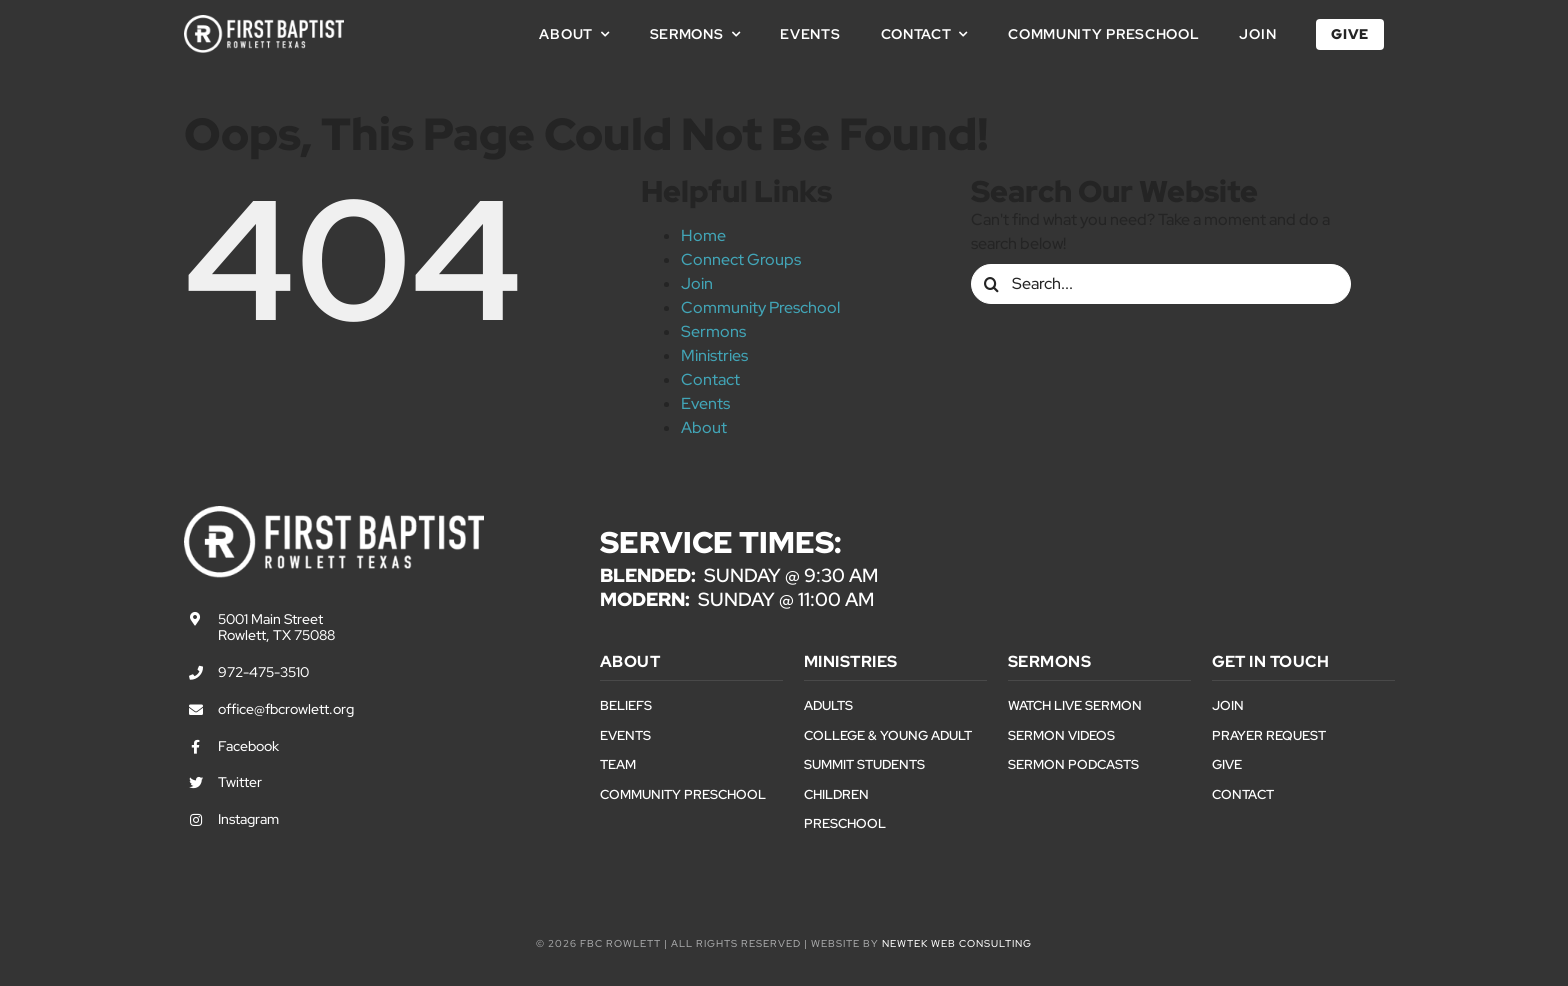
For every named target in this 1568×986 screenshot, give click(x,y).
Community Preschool (760, 307)
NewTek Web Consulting (957, 943)
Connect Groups (741, 259)
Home (703, 235)
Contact (710, 379)
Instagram (248, 819)
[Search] (991, 284)
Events (705, 403)
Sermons (713, 331)
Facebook (248, 746)
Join (697, 283)
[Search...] (1161, 284)
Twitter (240, 782)
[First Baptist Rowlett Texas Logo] (264, 22)
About (704, 427)
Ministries (714, 355)
